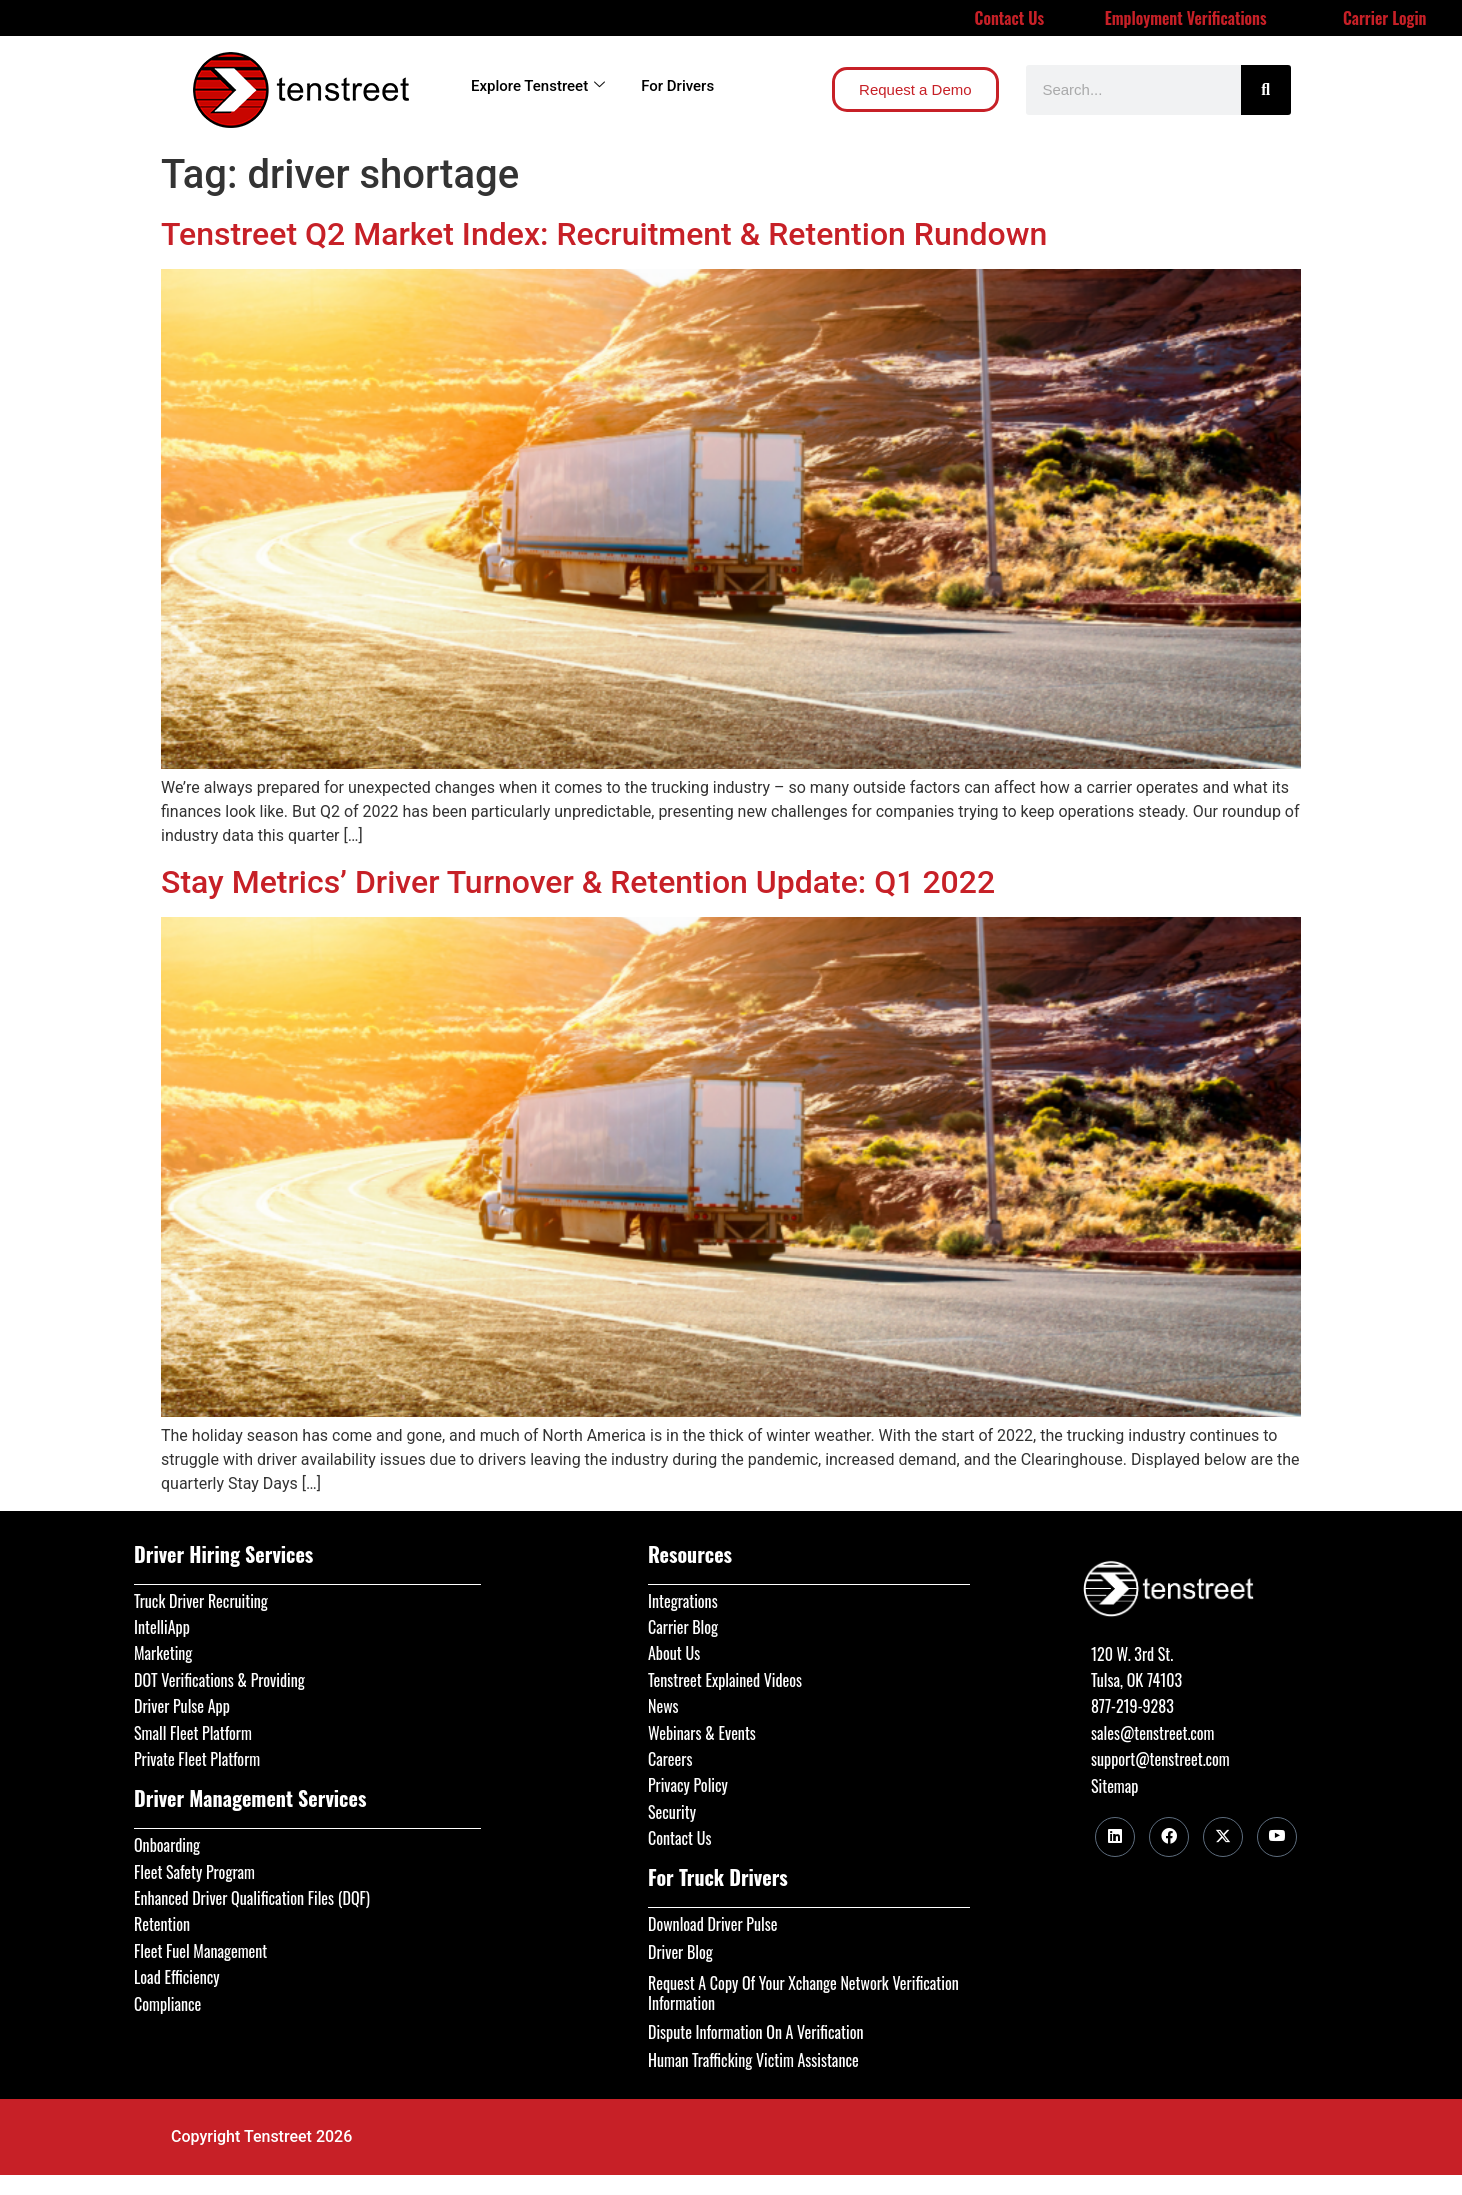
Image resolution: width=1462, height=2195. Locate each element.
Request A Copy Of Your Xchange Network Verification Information (803, 1993)
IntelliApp (162, 1627)
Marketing (163, 1653)
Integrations (683, 1601)
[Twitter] (1223, 1837)
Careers (670, 1759)
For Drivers (677, 86)
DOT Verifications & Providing (219, 1680)
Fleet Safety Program (194, 1872)
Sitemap (1114, 1786)
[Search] (1266, 90)
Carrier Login (1385, 18)
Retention (162, 1924)
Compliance (167, 2004)
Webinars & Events (702, 1733)
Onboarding (167, 1845)
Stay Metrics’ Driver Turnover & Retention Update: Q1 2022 (578, 882)
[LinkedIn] (1115, 1837)
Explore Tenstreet (538, 86)
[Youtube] (1277, 1837)
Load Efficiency (177, 1977)
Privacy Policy (688, 1785)
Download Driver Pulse (712, 1924)
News (663, 1706)
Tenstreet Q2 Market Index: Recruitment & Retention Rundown (604, 234)
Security (672, 1812)
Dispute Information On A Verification (755, 2032)
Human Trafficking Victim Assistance (753, 2060)
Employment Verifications (1186, 18)
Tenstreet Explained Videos (725, 1680)
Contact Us (1010, 18)
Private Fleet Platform (197, 1759)
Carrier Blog (683, 1627)
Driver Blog (680, 1952)
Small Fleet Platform (193, 1733)
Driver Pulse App (182, 1706)
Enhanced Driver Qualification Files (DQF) (252, 1898)
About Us (674, 1653)
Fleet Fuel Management (200, 1951)
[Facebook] (1169, 1837)
